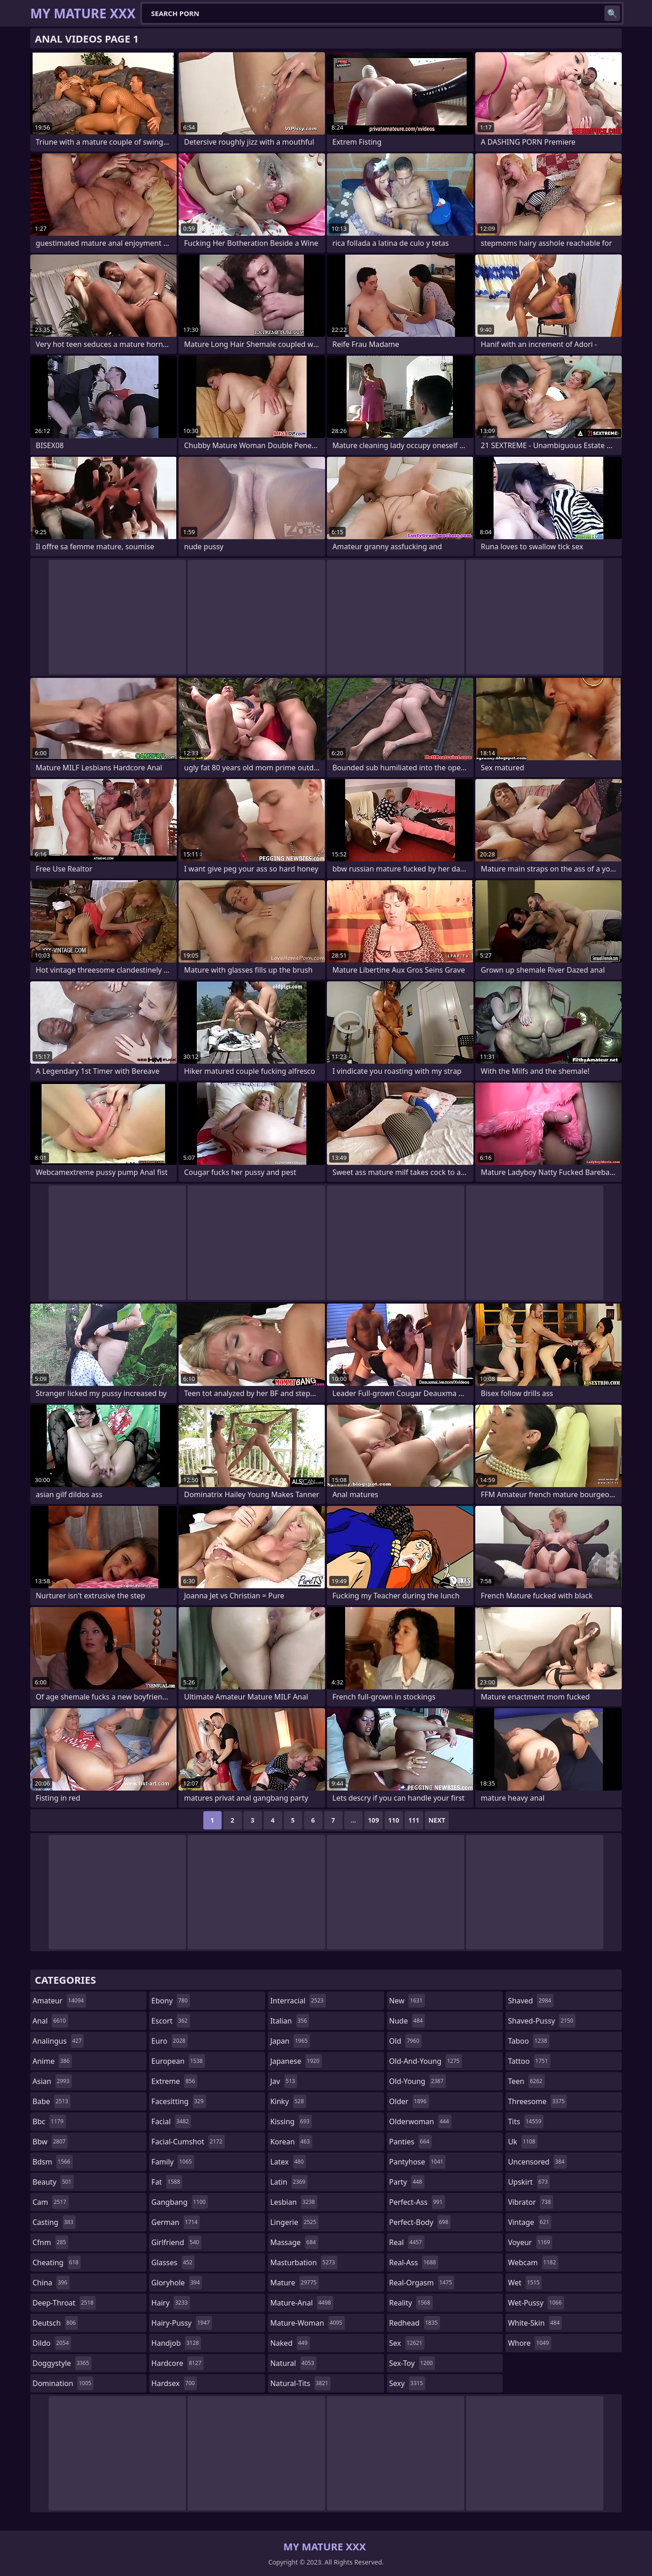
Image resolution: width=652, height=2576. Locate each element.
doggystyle (62, 2363)
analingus (58, 2041)
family (173, 2162)
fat (167, 2182)
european (178, 2061)
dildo (52, 2343)
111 (413, 1820)
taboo (528, 2041)
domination (63, 2383)
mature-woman (307, 2323)
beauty (53, 2182)
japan (290, 2041)
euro (170, 2041)
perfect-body (420, 2222)
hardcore (178, 2363)
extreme (174, 2081)
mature (294, 2282)
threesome (537, 2101)
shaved (530, 2001)
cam (51, 2202)
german (176, 2222)
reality (411, 2303)
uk (523, 2141)
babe (52, 2101)
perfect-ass (417, 2202)
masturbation (303, 2262)
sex (406, 2343)
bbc (49, 2121)
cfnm (50, 2242)
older (409, 2101)
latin (289, 2182)
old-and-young (425, 2061)
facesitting (179, 2101)
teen (526, 2081)
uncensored (537, 2162)
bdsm (53, 2162)
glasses (173, 2262)
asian (52, 2081)
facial (171, 2121)
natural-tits (300, 2383)
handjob (176, 2343)
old (405, 2041)
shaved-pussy (541, 2021)
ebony (171, 2001)
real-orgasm (421, 2282)
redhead (414, 2323)
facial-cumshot (188, 2141)
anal (50, 2021)
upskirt (529, 2182)
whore (529, 2343)
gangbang (180, 2202)
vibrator (530, 2202)
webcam (533, 2262)
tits (525, 2121)
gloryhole (177, 2282)
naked (290, 2343)
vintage (529, 2222)
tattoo (529, 2061)
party (406, 2182)
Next (437, 1820)
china (51, 2282)
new (407, 2001)
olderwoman (420, 2121)
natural (293, 2363)
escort (171, 2021)
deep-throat (64, 2303)
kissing (291, 2121)
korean (291, 2141)
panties (410, 2141)
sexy (407, 2383)
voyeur (530, 2242)
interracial (298, 2001)
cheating (57, 2262)
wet (525, 2282)
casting (54, 2222)
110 (393, 1820)
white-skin (535, 2323)
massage (294, 2242)
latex (288, 2162)
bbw (50, 2141)
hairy (171, 2303)
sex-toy (412, 2363)
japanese (295, 2061)
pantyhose (417, 2162)
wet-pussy (536, 2303)
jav (283, 2081)
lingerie (294, 2222)
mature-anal (301, 2303)
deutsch (55, 2323)
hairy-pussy (182, 2323)
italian (289, 2021)
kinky (288, 2101)
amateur (59, 2001)
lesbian (293, 2202)
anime (52, 2061)
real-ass (413, 2262)
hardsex (174, 2383)
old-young (417, 2081)
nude (407, 2021)
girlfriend (176, 2242)
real (406, 2242)
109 (373, 1820)
